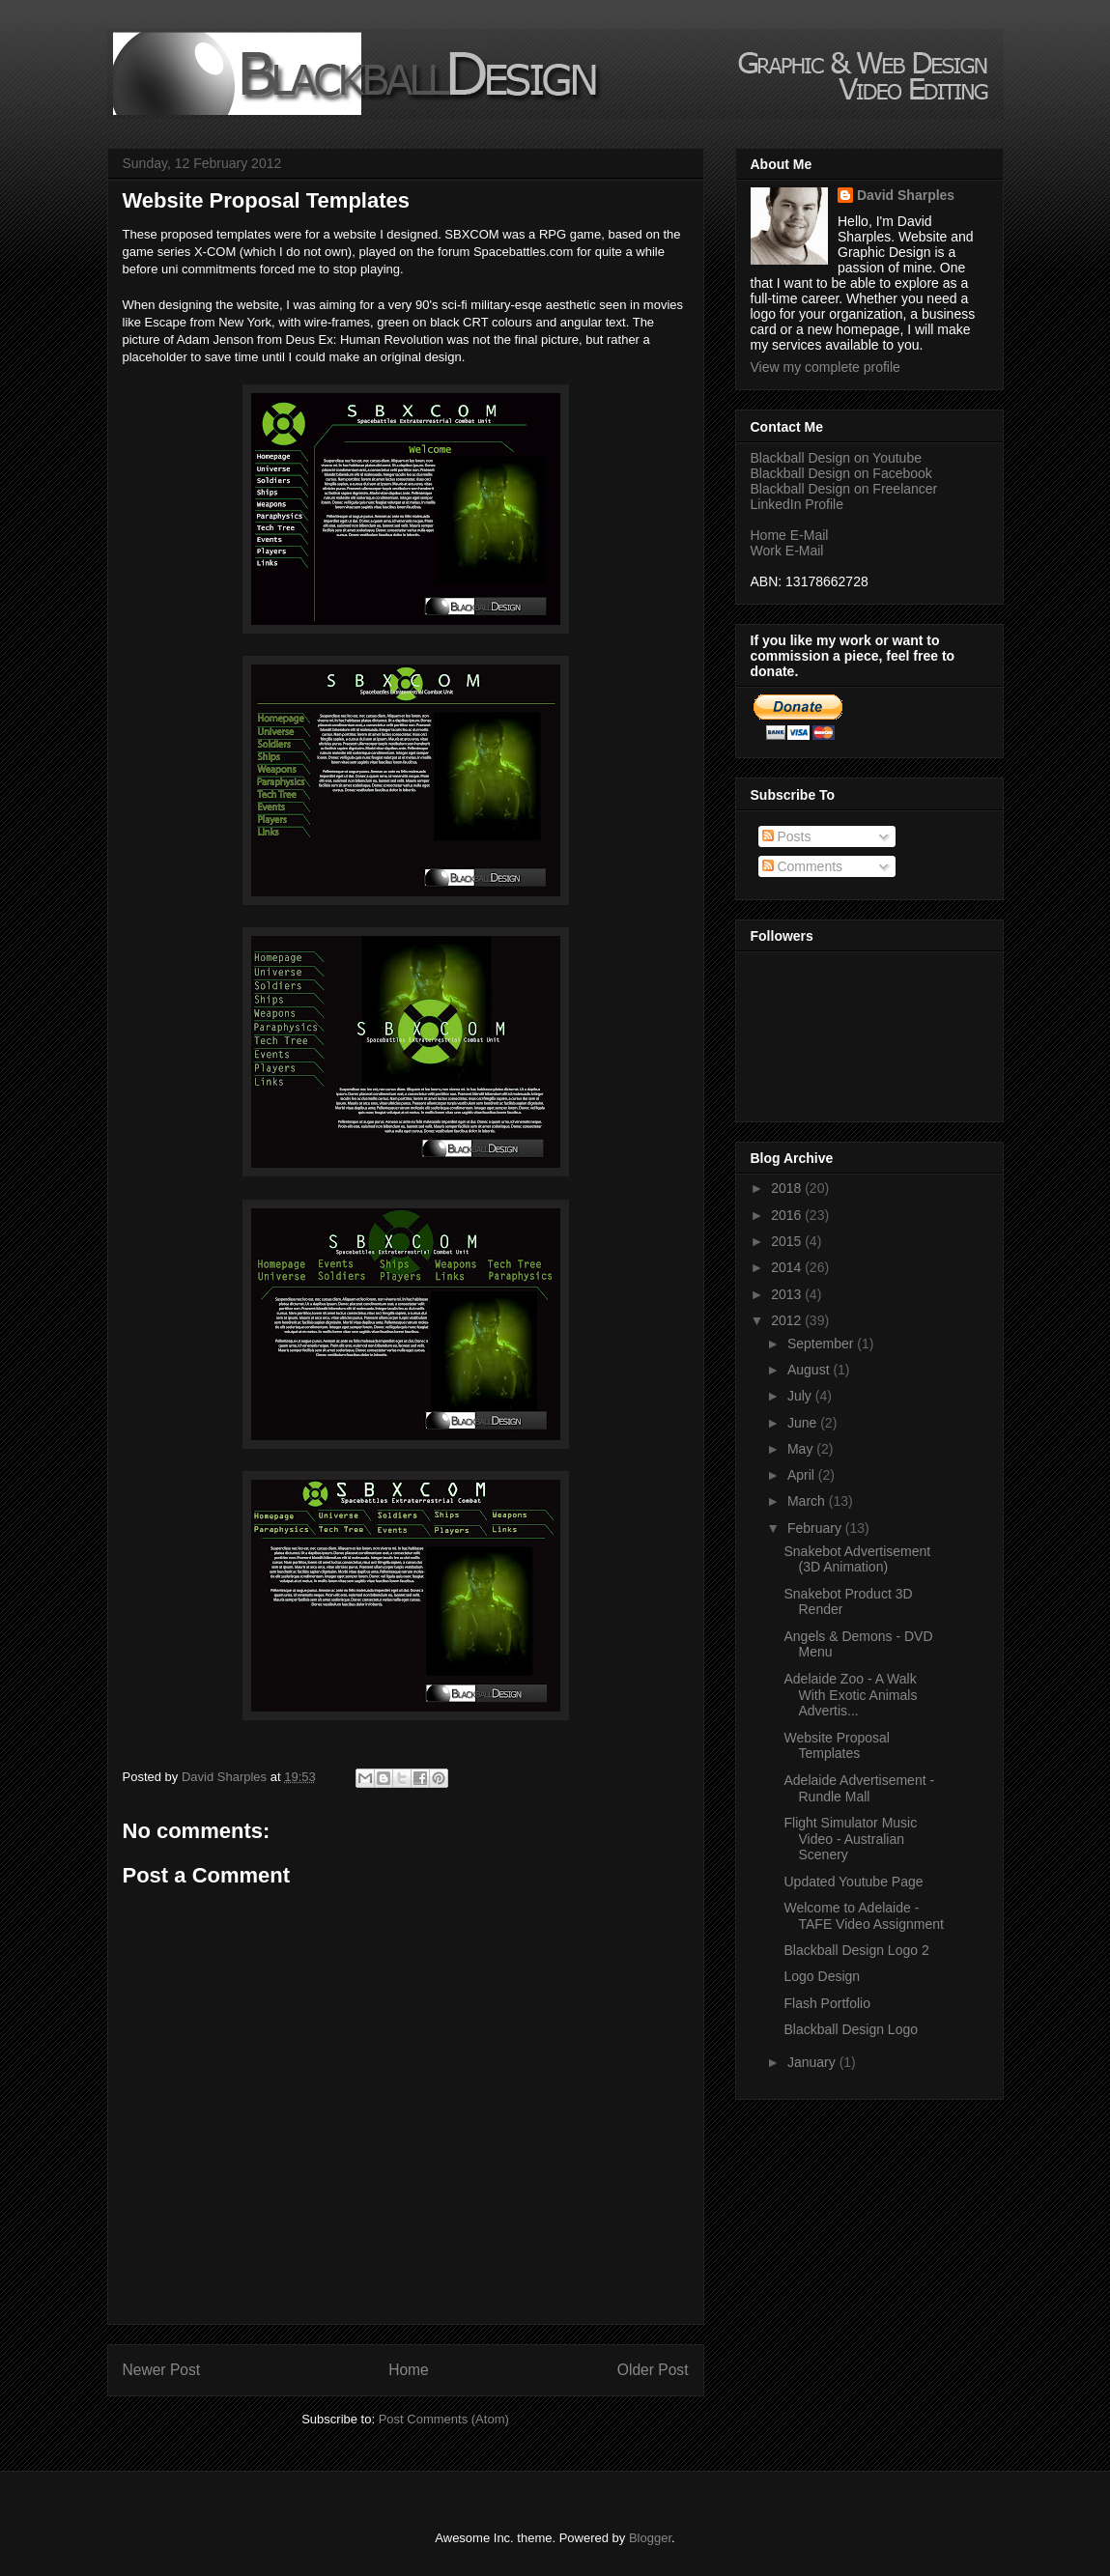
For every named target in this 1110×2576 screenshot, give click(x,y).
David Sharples (905, 195)
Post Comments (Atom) (444, 2419)
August (810, 1369)
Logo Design (821, 1976)
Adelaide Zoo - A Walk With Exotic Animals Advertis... (850, 1695)
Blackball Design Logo (850, 2029)
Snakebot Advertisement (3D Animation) (856, 1559)
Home (408, 2370)
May (801, 1449)
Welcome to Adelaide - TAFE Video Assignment (863, 1916)
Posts (786, 836)
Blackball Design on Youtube (836, 458)
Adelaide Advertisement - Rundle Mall (858, 1788)
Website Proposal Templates (836, 1746)
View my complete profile (825, 367)
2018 (788, 1188)
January (813, 2062)
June (803, 1422)
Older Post (653, 2370)
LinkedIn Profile (797, 504)
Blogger (650, 2538)
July (801, 1395)
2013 (788, 1294)
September (822, 1343)
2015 (788, 1241)
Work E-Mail (787, 550)
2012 (788, 1320)
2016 (788, 1215)
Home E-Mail (790, 535)
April (802, 1475)
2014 (788, 1267)
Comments (802, 866)
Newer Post (162, 2370)
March (808, 1501)
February (816, 1528)
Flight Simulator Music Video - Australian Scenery (850, 1839)
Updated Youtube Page (853, 1881)
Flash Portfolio (826, 2003)
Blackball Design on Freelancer (844, 488)
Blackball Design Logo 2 (855, 1950)
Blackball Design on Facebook (841, 473)
